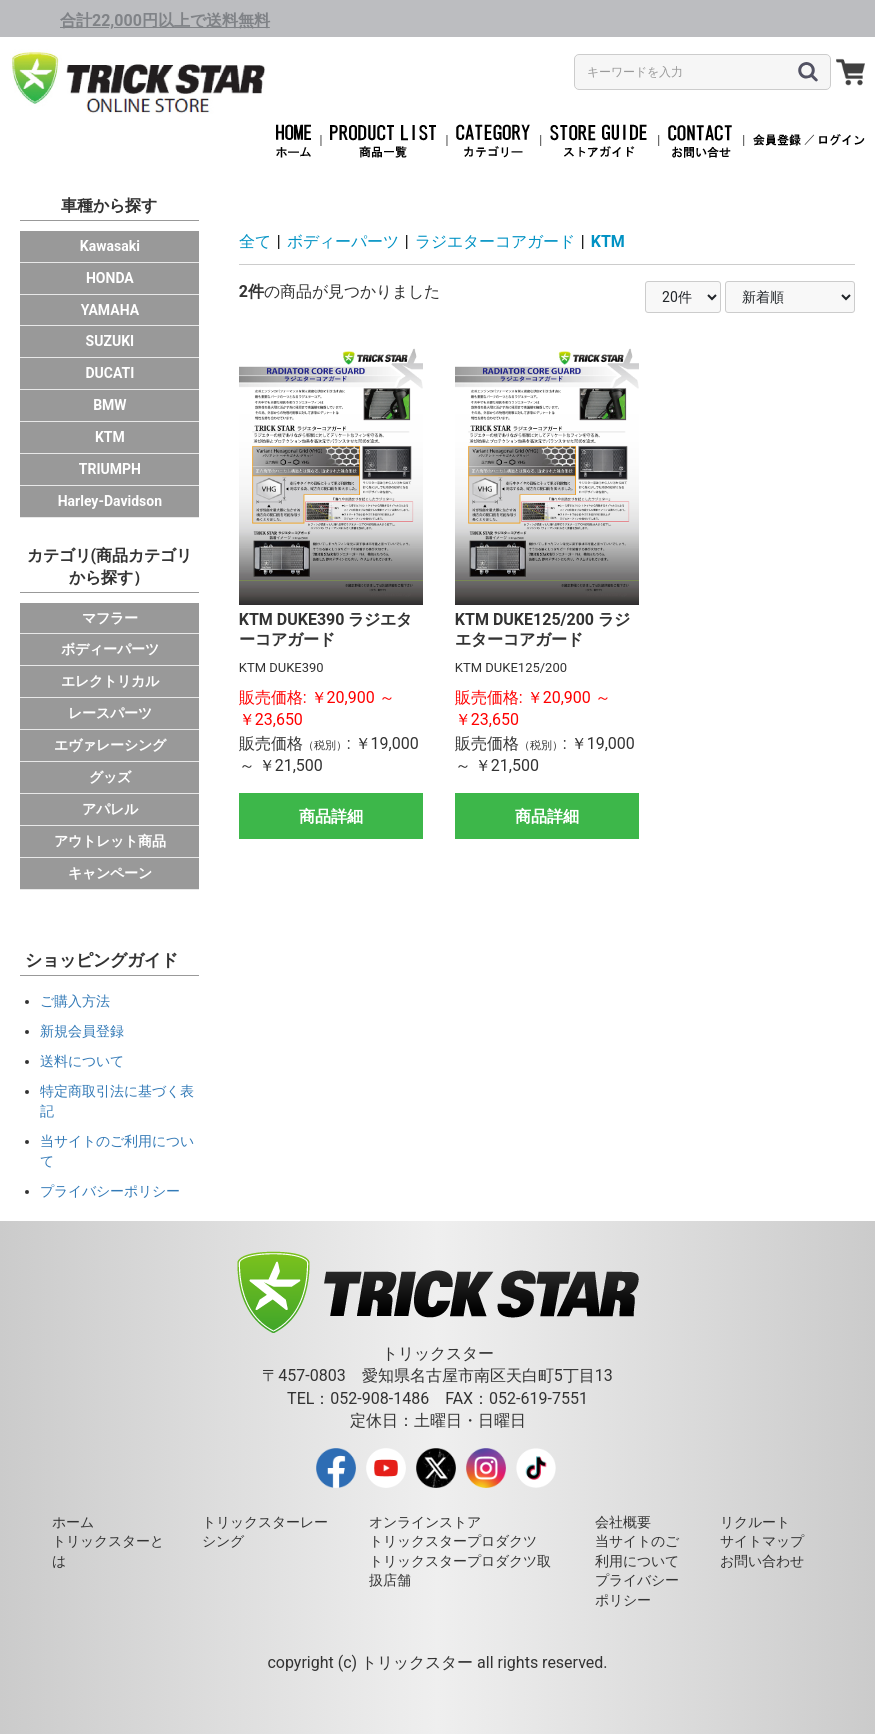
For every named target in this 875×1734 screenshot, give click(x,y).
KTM (110, 437)
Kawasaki (110, 246)
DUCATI (109, 373)
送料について (82, 1061)
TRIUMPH (110, 469)
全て (255, 241)
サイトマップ (762, 1541)
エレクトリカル (110, 681)
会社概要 (623, 1522)
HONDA (110, 278)
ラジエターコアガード (495, 241)
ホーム (73, 1522)
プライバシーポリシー (110, 1191)
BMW (109, 405)
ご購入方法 (75, 1001)
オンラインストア (425, 1522)
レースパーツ (110, 713)
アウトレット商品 (110, 841)
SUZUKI (110, 341)
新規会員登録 (82, 1031)
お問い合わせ (762, 1561)
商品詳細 (331, 816)
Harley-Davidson (110, 501)
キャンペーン (110, 873)
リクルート (755, 1522)
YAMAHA (110, 310)
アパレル (110, 809)
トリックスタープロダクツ (453, 1541)
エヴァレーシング (110, 745)
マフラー (110, 618)
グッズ (110, 777)
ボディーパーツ (110, 649)
